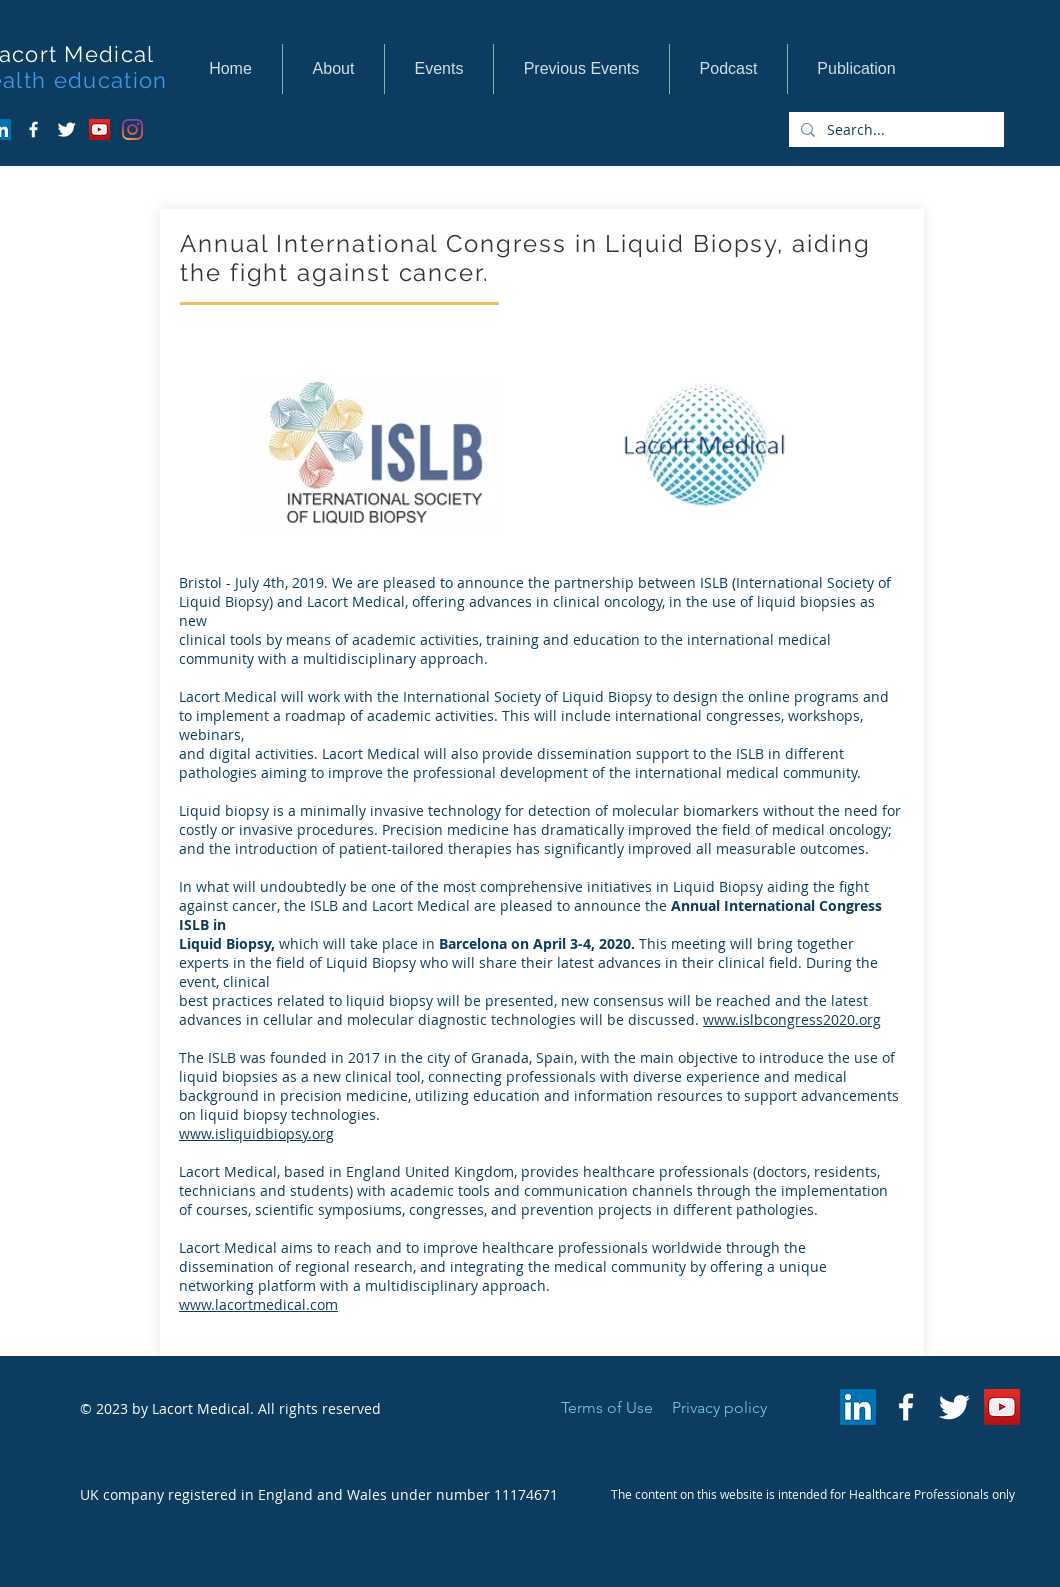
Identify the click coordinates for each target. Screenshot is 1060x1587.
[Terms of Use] (607, 1408)
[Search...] (894, 130)
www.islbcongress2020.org (792, 1019)
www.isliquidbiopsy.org (256, 1133)
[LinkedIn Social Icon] (858, 1407)
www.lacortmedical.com (258, 1304)
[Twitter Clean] (66, 129)
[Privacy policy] (719, 1408)
